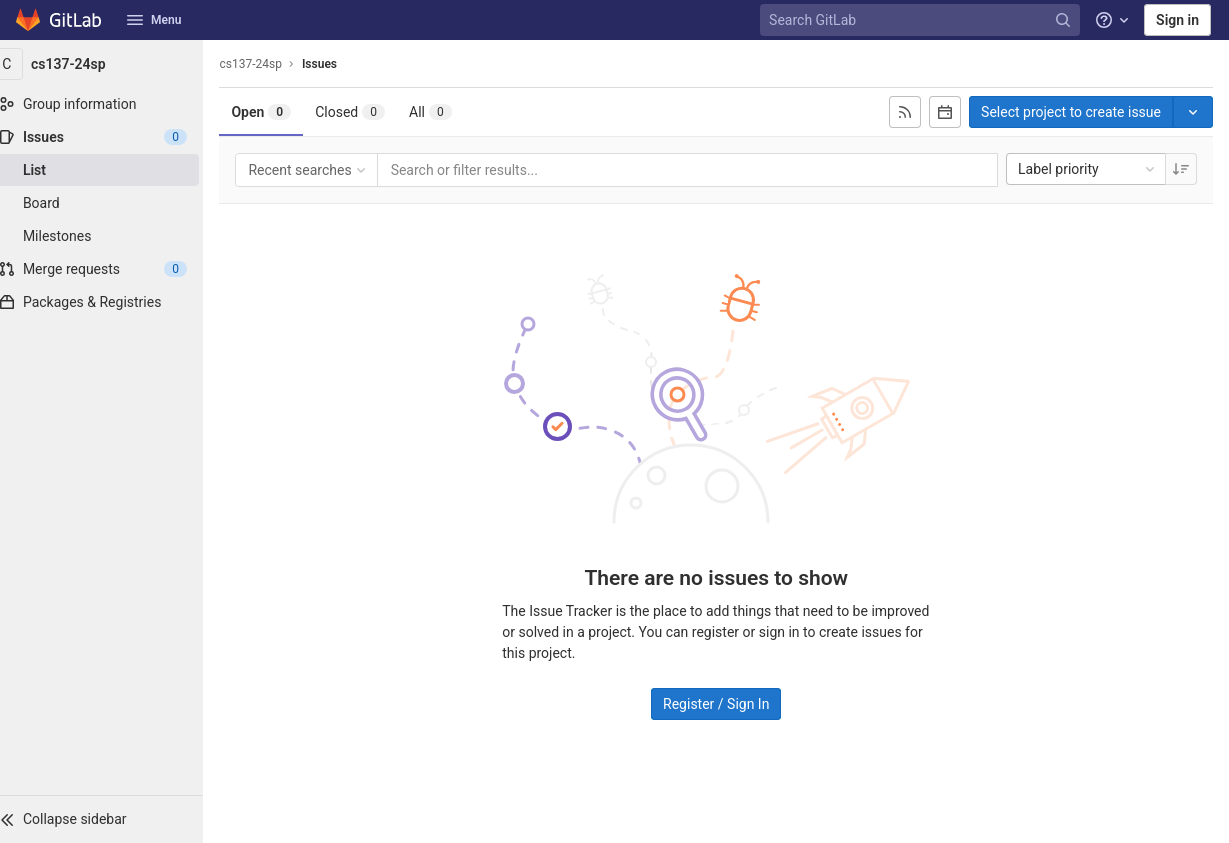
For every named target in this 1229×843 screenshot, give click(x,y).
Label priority (1088, 169)
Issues (335, 64)
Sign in (1177, 20)
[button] (110, 819)
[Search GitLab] (922, 20)
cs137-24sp (267, 64)
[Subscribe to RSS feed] (905, 112)
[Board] (110, 203)
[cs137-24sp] (110, 64)
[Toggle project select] (1193, 112)
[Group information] (110, 104)
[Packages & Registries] (110, 302)
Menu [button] (154, 20)
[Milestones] (110, 236)
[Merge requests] (110, 269)
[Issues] (110, 137)
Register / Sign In (724, 703)
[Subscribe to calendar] (945, 112)
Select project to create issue (1071, 112)
